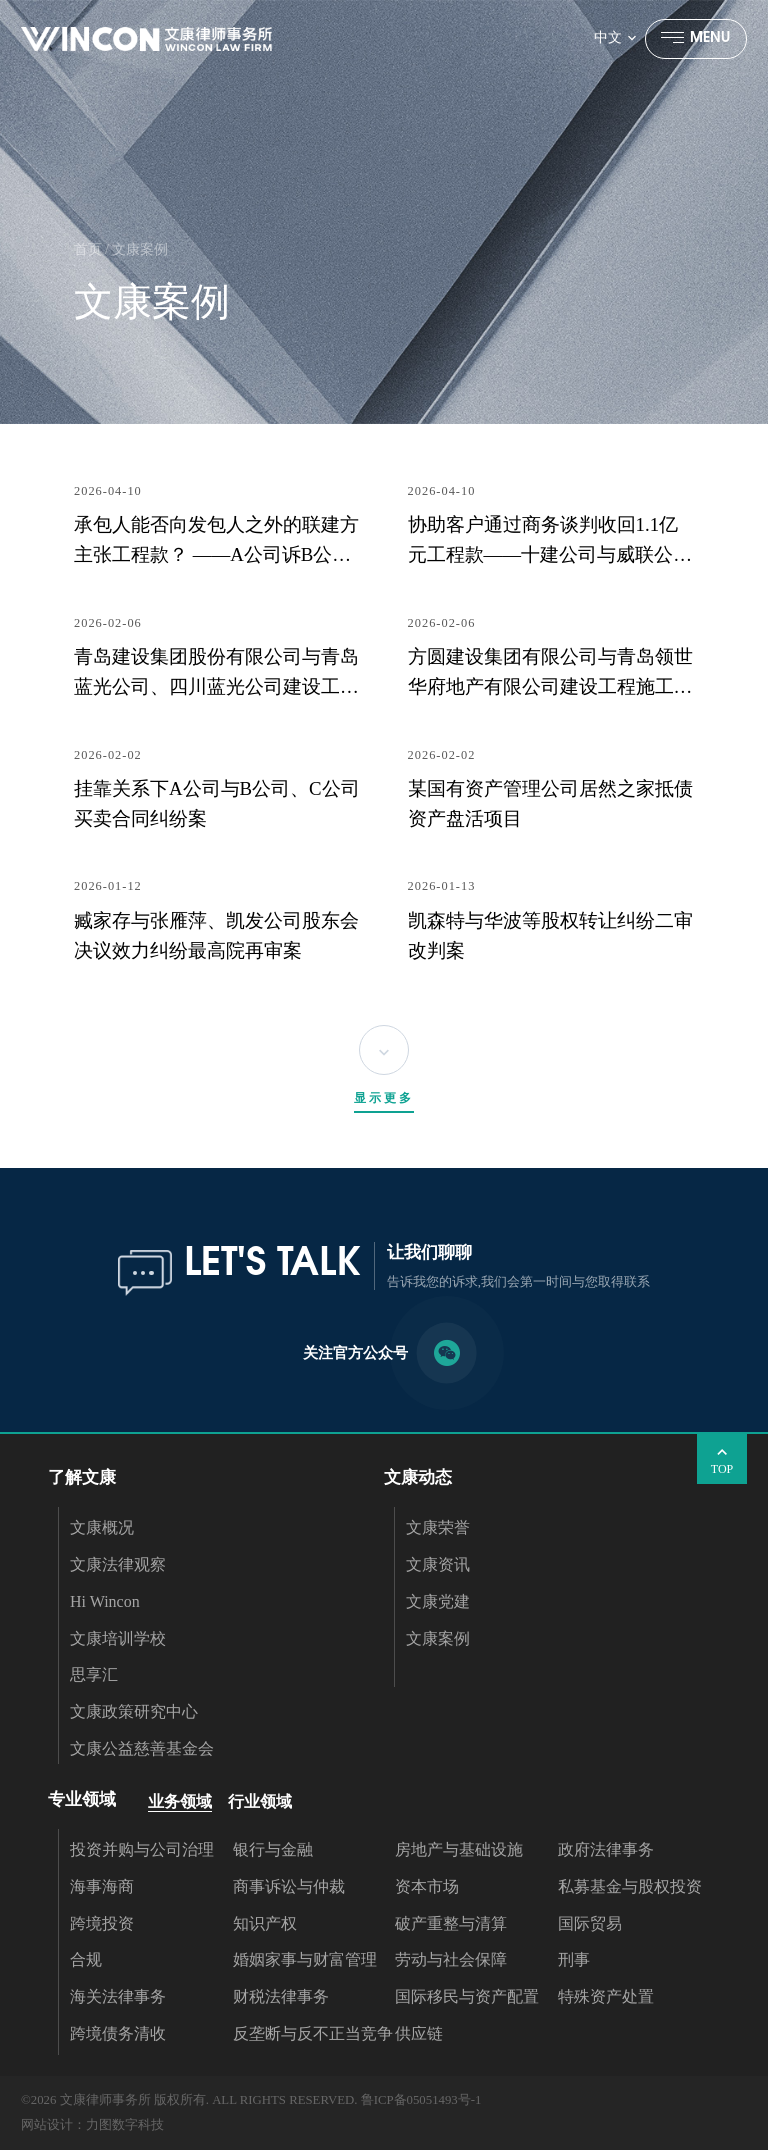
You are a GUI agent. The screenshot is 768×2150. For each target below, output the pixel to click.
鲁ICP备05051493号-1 (421, 2100)
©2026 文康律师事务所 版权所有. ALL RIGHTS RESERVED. (189, 2100)
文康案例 (140, 249)
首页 (88, 249)
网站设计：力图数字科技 (92, 2125)
